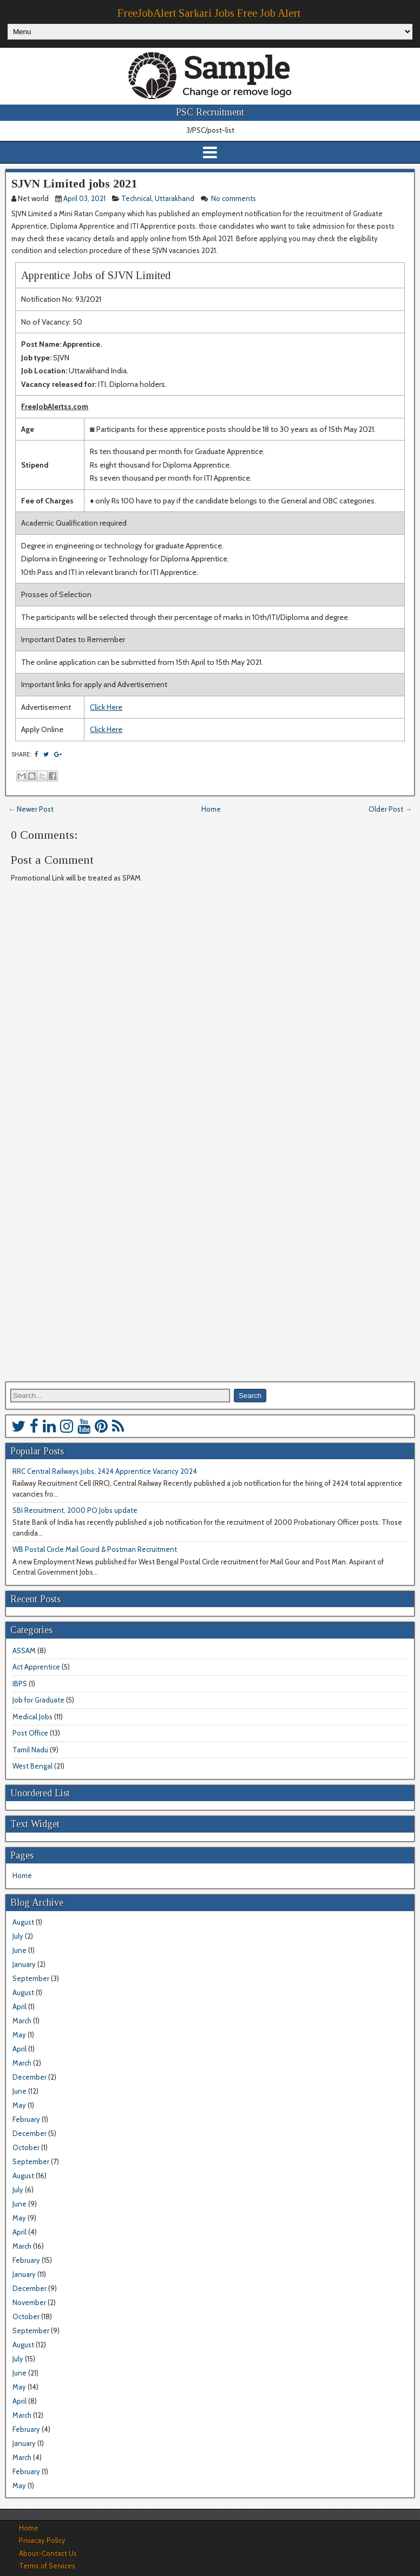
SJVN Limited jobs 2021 (74, 183)
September (30, 1978)
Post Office (30, 1733)
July (17, 1936)
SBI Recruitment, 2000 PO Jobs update (74, 1510)
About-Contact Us (48, 2553)
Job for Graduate (38, 1699)
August (23, 1922)
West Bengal (32, 1766)
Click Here (106, 707)
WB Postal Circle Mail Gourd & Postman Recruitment (94, 1549)
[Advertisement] (207, 1249)
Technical (136, 198)
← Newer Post (31, 809)
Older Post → (390, 809)
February (26, 2119)
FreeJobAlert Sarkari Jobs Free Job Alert (208, 13)
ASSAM (24, 1650)
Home (211, 809)
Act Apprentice (36, 1666)
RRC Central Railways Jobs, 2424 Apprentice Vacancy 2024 (104, 1471)
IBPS (19, 1683)
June (19, 1950)
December (29, 2077)
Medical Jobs (32, 1716)
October (26, 2147)
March (21, 2020)
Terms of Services (47, 2565)
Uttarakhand (174, 198)
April (19, 2006)
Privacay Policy (42, 2540)
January (24, 1964)
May (19, 2034)
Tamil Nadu (30, 1749)
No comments (234, 198)
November (29, 2302)
